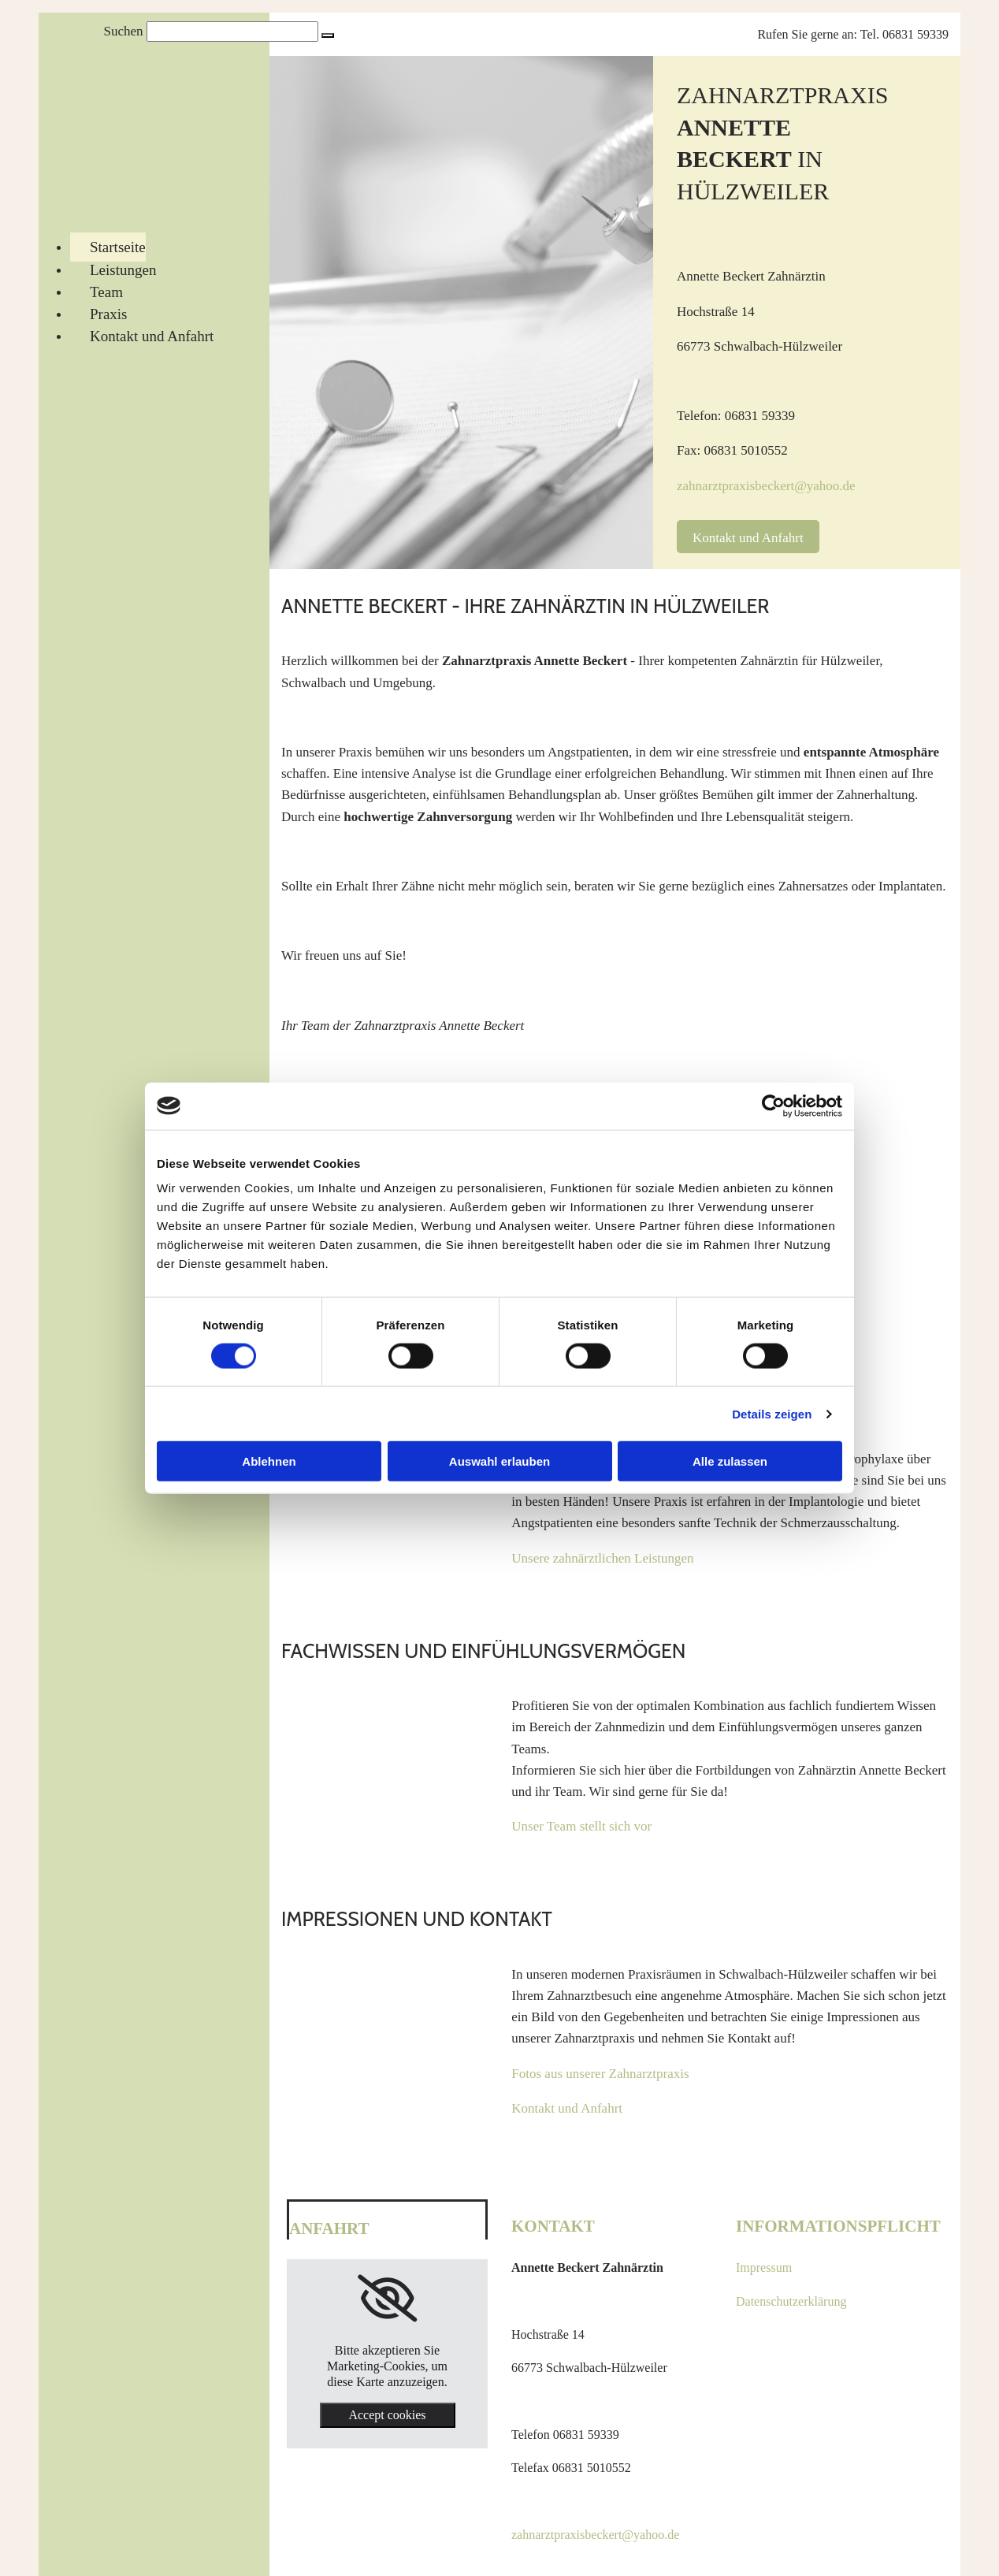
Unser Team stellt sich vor (581, 1826)
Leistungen (123, 270)
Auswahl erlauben (499, 1461)
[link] (387, 2298)
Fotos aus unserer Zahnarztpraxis (600, 2073)
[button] (327, 35)
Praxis (109, 314)
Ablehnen (268, 1461)
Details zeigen (771, 1413)
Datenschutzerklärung (791, 2301)
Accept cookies (386, 2415)
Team (106, 292)
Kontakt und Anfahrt (152, 336)
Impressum (764, 2267)
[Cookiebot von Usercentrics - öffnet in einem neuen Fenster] (773, 1105)
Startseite (118, 247)
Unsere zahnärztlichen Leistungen (602, 1558)
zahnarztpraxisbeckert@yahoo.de (766, 485)
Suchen (123, 31)
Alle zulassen (730, 1461)
